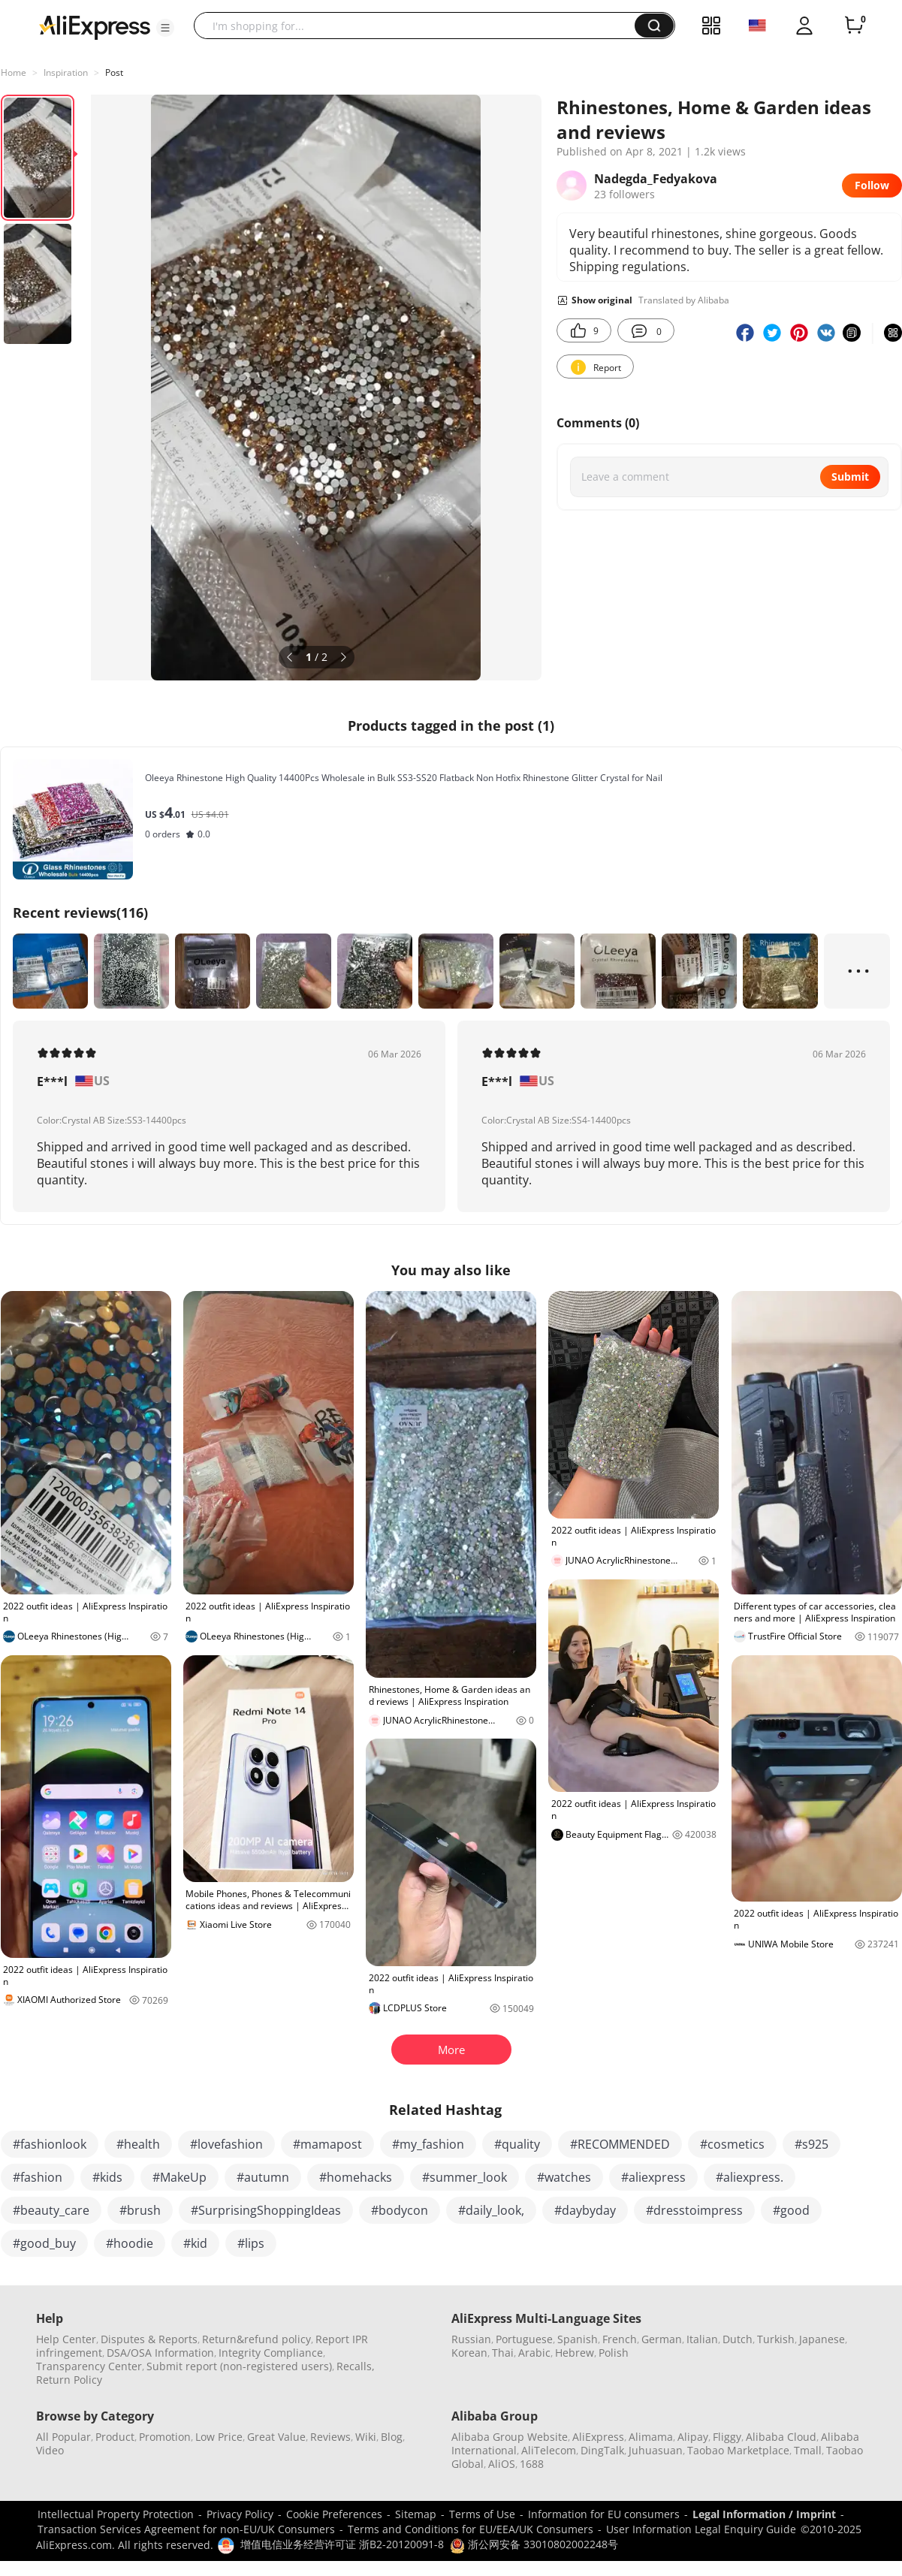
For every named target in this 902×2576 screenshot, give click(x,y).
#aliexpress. (749, 2177)
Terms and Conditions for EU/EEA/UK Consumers (470, 2529)
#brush (140, 2210)
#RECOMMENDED (620, 2144)
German (661, 2339)
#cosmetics (732, 2144)
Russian (471, 2339)
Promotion (165, 2437)
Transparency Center (89, 2366)
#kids (107, 2177)
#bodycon (399, 2210)
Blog (392, 2437)
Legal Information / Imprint (764, 2514)
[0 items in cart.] (854, 26)
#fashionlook (49, 2144)
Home (13, 72)
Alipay (692, 2437)
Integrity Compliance (271, 2352)
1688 (532, 2464)
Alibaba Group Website (509, 2437)
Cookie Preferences (334, 2514)
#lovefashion (226, 2144)
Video (50, 2450)
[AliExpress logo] (94, 26)
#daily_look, (491, 2210)
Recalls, (355, 2366)
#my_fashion (428, 2144)
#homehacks (355, 2177)
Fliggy (727, 2437)
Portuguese (524, 2339)
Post (114, 72)
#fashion (37, 2177)
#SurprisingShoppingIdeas (266, 2210)
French (619, 2339)
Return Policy (69, 2379)
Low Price (219, 2437)
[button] (165, 28)
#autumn (263, 2177)
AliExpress (598, 2437)
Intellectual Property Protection (116, 2514)
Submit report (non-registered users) (239, 2366)
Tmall (808, 2450)
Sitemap (415, 2514)
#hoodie (129, 2243)
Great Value (276, 2437)
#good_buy (44, 2243)
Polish (614, 2352)
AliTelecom (548, 2450)
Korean (469, 2352)
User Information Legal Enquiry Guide (701, 2529)
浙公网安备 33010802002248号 (534, 2544)
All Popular (63, 2437)
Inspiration (66, 72)
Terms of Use (482, 2514)
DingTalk (602, 2450)
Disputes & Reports (149, 2339)
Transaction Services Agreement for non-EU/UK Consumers (186, 2529)
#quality (517, 2144)
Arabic (534, 2352)
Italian (702, 2339)
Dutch (738, 2339)
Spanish (577, 2339)
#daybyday (585, 2210)
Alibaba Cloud (781, 2437)
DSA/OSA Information (160, 2352)
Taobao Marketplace (738, 2450)
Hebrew (574, 2352)
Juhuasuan (656, 2450)
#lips (250, 2243)
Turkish (776, 2339)
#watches (564, 2177)
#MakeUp (179, 2177)
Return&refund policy (256, 2339)
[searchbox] (420, 25)
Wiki (365, 2437)
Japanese (822, 2339)
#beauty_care (51, 2210)
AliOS (501, 2464)
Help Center (66, 2339)
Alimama (651, 2437)
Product (114, 2437)
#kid (195, 2243)
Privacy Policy (240, 2514)
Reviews (330, 2437)
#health (138, 2144)
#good (791, 2210)
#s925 (811, 2144)
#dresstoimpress (694, 2210)
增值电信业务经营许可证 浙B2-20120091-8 (342, 2544)
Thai (503, 2352)
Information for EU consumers (604, 2514)
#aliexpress (653, 2177)
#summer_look (464, 2177)
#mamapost (327, 2144)
